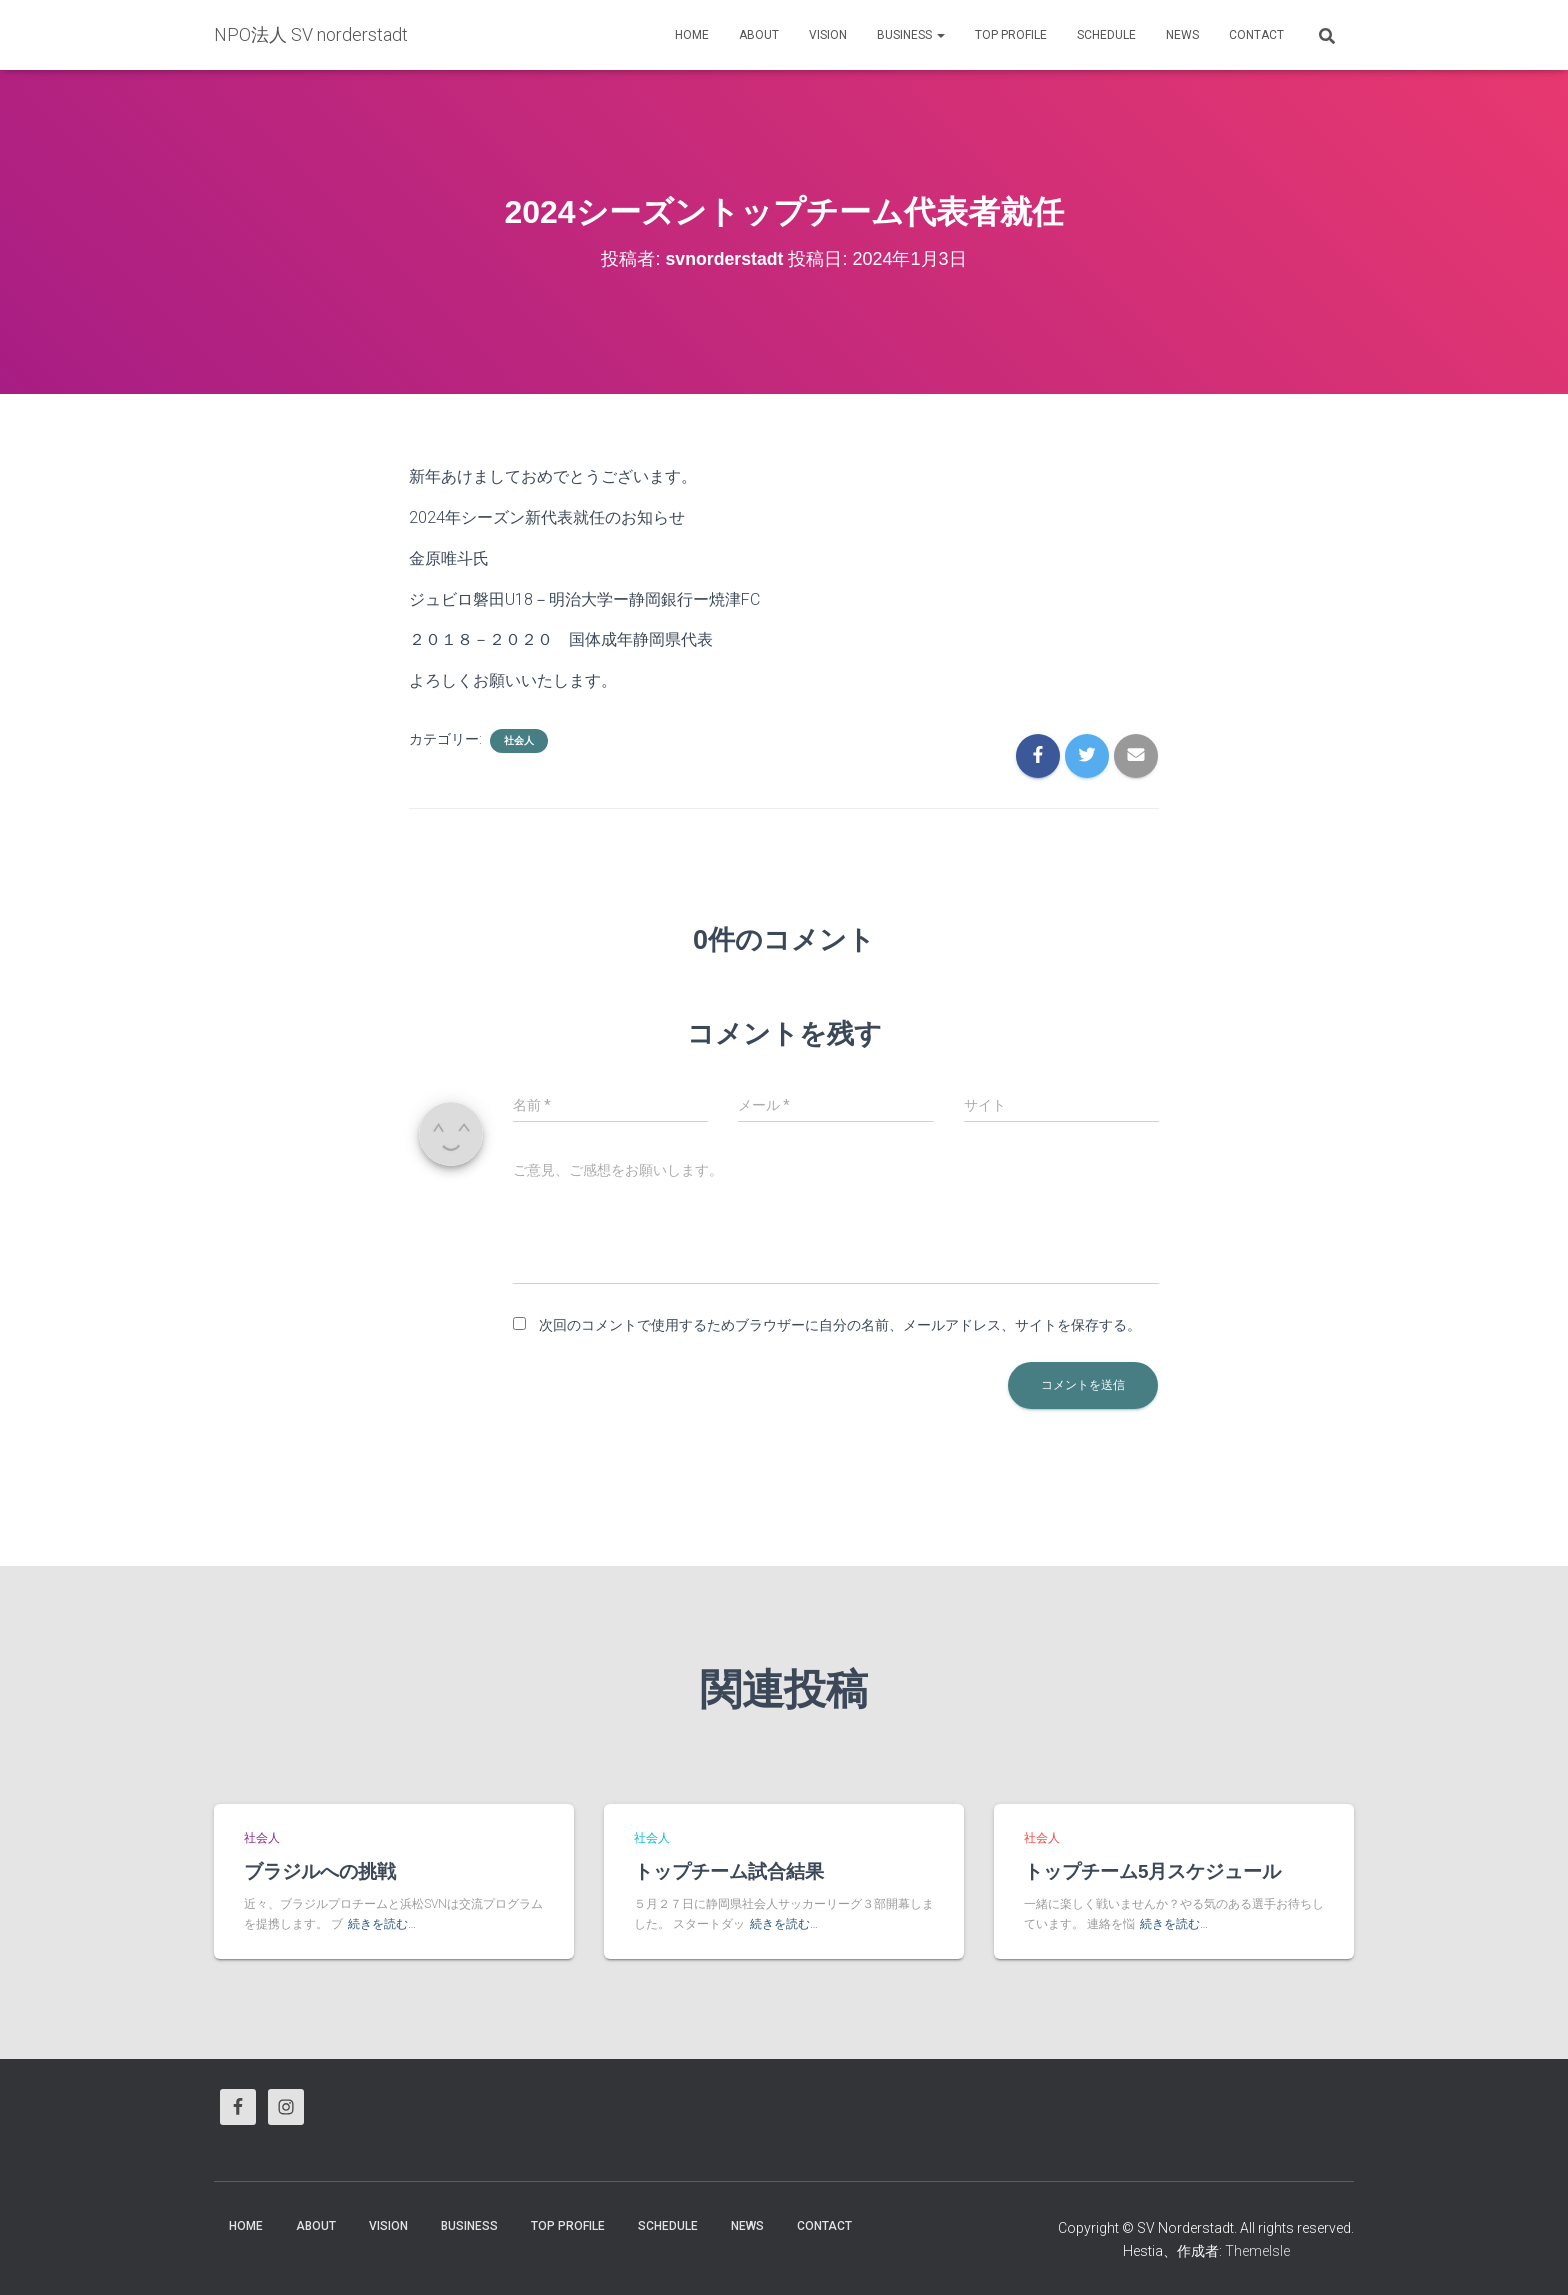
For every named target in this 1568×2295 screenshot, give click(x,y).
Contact (1256, 35)
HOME (692, 35)
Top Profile (1011, 35)
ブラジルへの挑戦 (320, 1871)
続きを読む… (382, 1924)
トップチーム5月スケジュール (1153, 1871)
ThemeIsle (1257, 2250)
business (911, 35)
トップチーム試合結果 (729, 1871)
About (759, 35)
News (1182, 35)
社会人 (519, 740)
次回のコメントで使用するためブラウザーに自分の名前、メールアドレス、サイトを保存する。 (840, 1325)
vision (828, 35)
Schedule (1106, 35)
